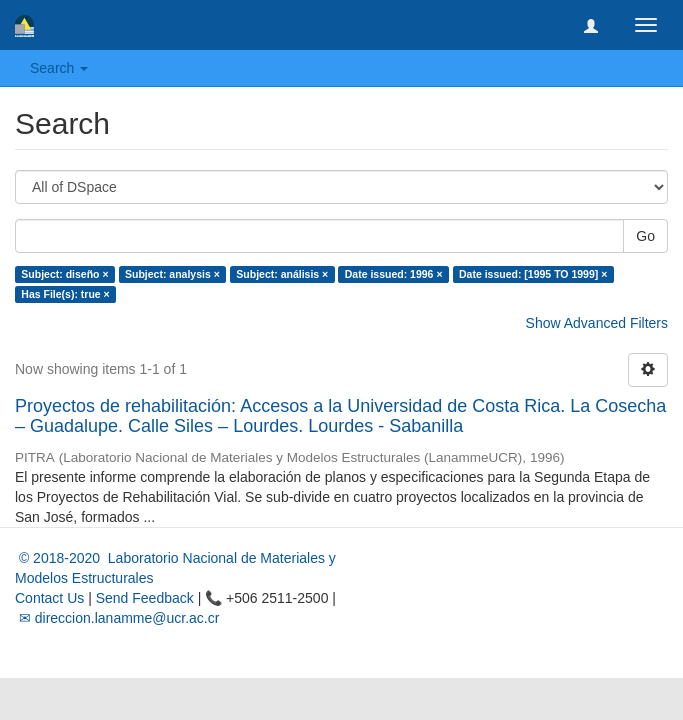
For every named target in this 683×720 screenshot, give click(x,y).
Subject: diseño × (64, 274)
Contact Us (49, 598)
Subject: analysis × (172, 274)
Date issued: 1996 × (394, 274)
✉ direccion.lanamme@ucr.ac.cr (117, 618)
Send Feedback (145, 598)
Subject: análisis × (282, 274)
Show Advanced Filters (597, 323)
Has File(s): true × (65, 294)
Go (645, 236)
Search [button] (59, 68)
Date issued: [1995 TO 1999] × (533, 274)
